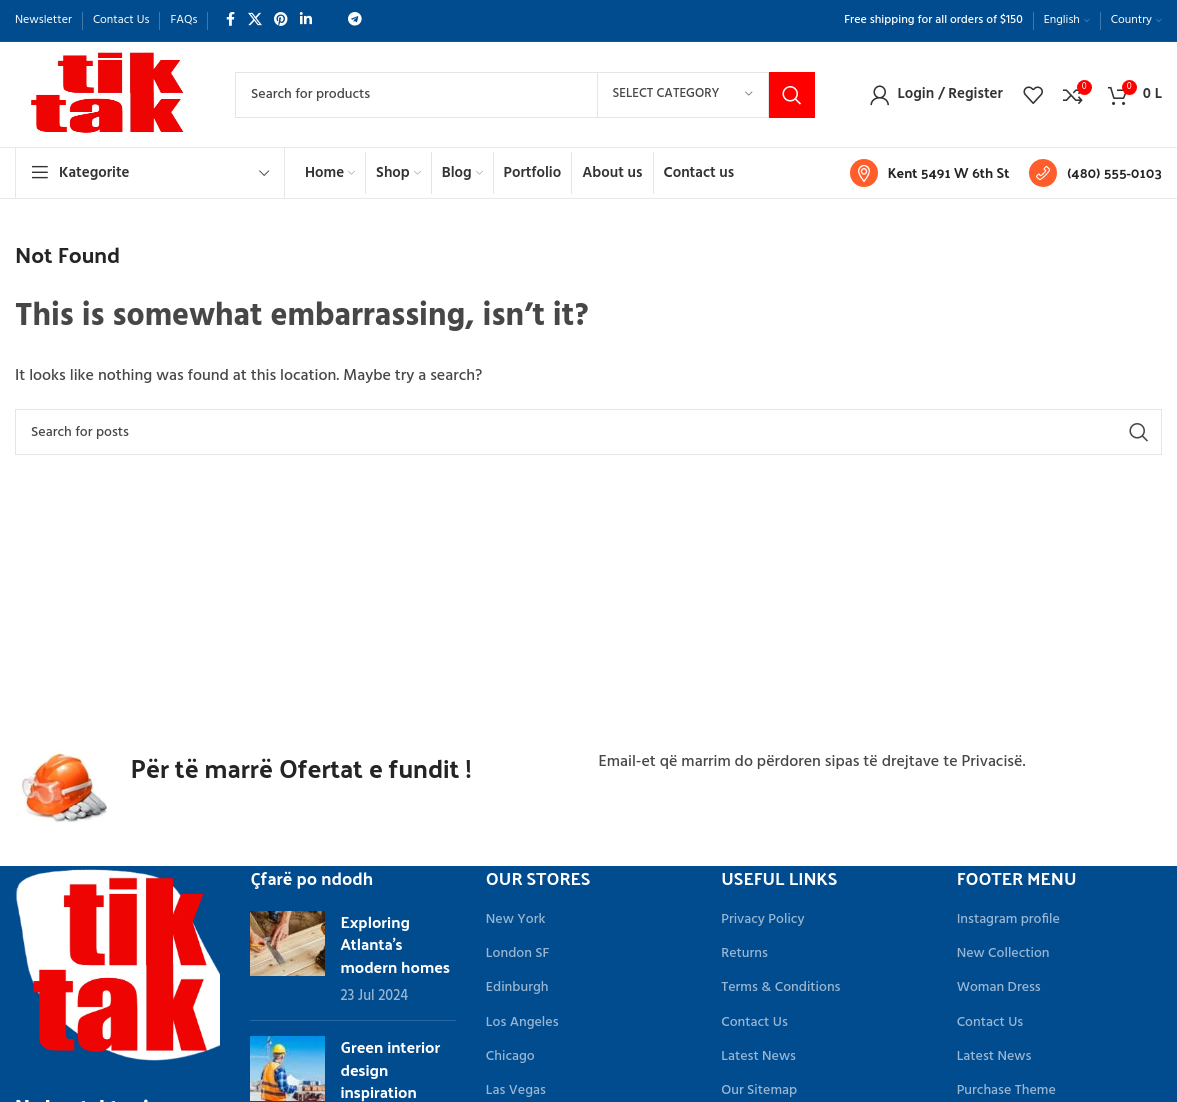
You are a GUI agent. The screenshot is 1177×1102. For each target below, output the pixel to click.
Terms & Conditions (780, 987)
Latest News (758, 1056)
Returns (744, 953)
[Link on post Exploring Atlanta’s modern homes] (287, 943)
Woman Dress (999, 987)
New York (516, 919)
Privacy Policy (762, 919)
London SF (518, 953)
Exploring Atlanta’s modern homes (394, 944)
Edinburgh (517, 987)
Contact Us (754, 1022)
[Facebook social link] (230, 20)
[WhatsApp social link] (330, 21)
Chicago (510, 1056)
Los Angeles (522, 1022)
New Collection (1003, 953)
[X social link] (255, 20)
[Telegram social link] (355, 20)
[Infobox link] (930, 173)
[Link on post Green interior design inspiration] (287, 1068)
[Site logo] (105, 95)
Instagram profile (1008, 919)
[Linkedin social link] (306, 20)
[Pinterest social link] (281, 20)
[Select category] (683, 95)
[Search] (525, 95)
